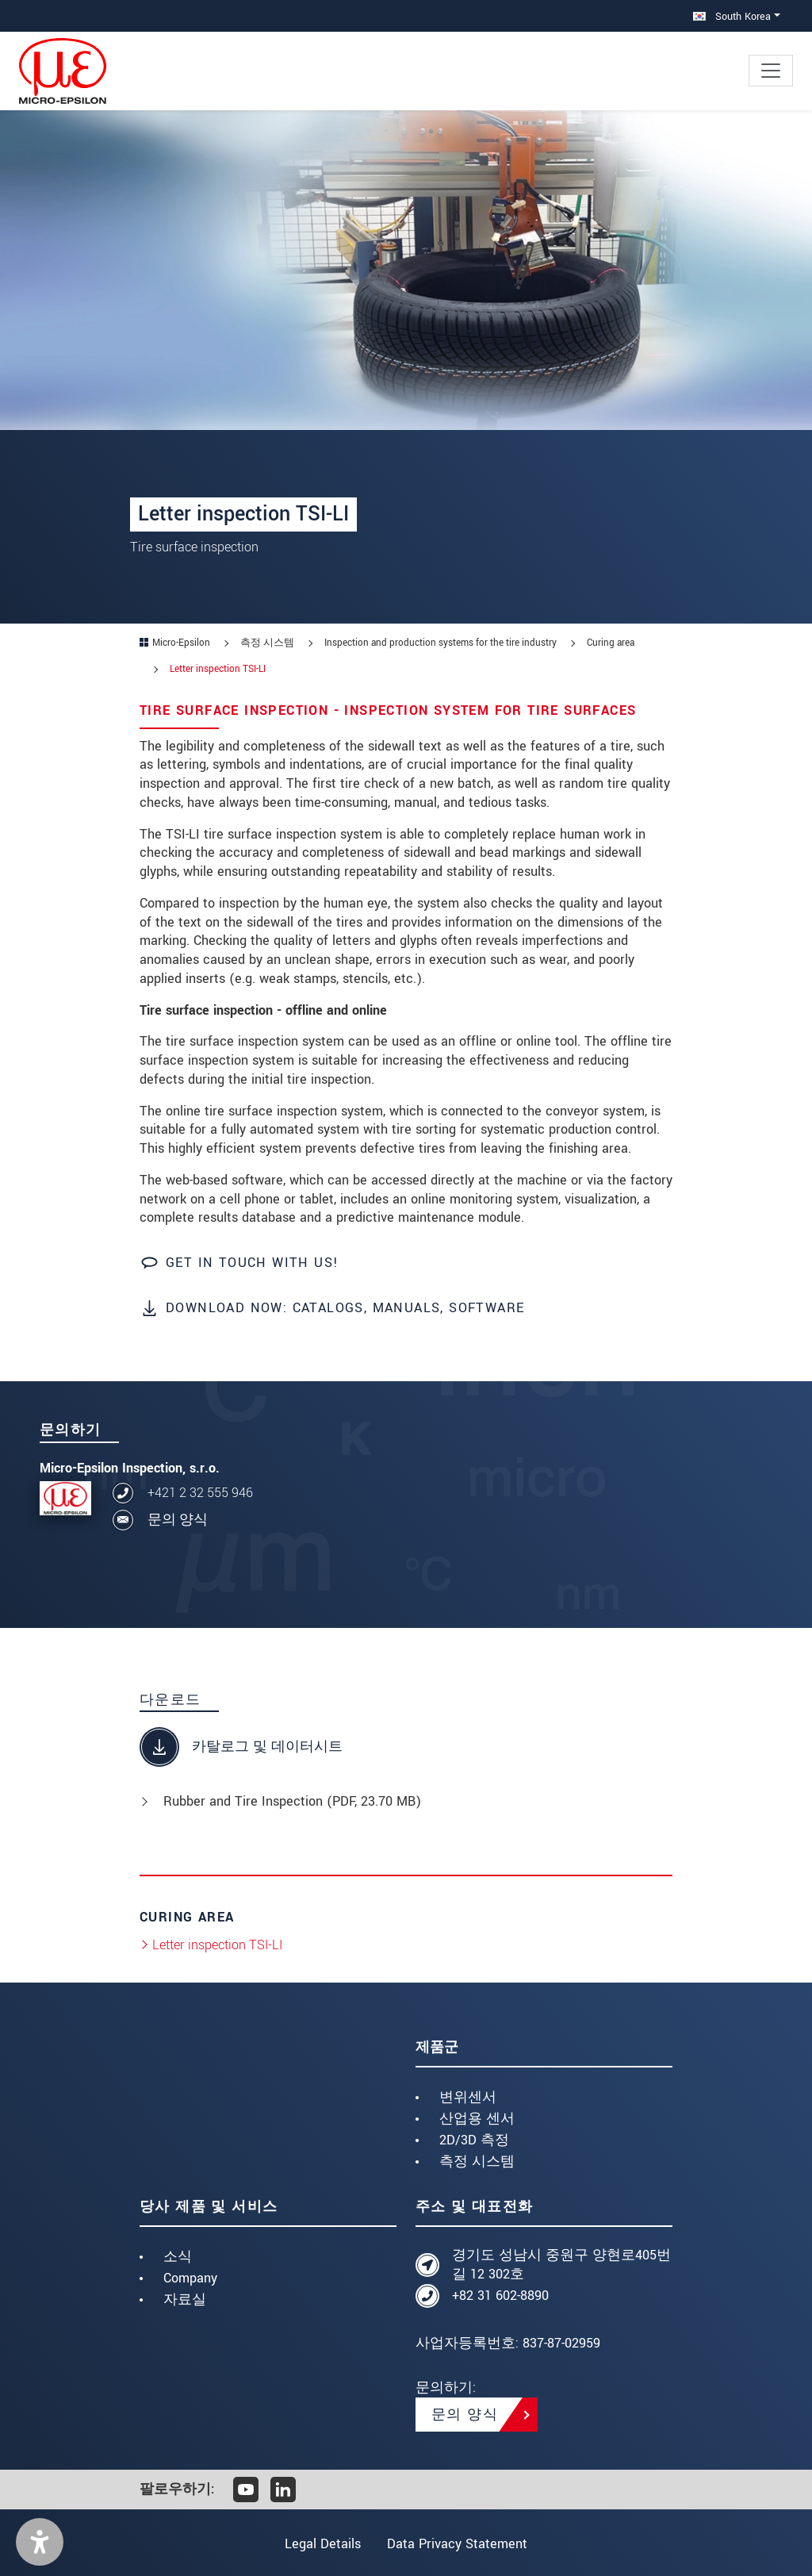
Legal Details (320, 2544)
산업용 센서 (477, 2118)
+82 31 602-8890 (500, 2295)
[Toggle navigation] (771, 70)
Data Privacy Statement (459, 2544)
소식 (177, 2256)
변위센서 (467, 2097)
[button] (39, 2542)
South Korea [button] (732, 16)
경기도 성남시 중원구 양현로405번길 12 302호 (561, 2264)
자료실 (184, 2299)
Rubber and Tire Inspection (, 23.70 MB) (292, 1801)
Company (190, 2278)
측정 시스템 (477, 2161)
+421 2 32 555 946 (200, 1493)
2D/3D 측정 (474, 2140)
